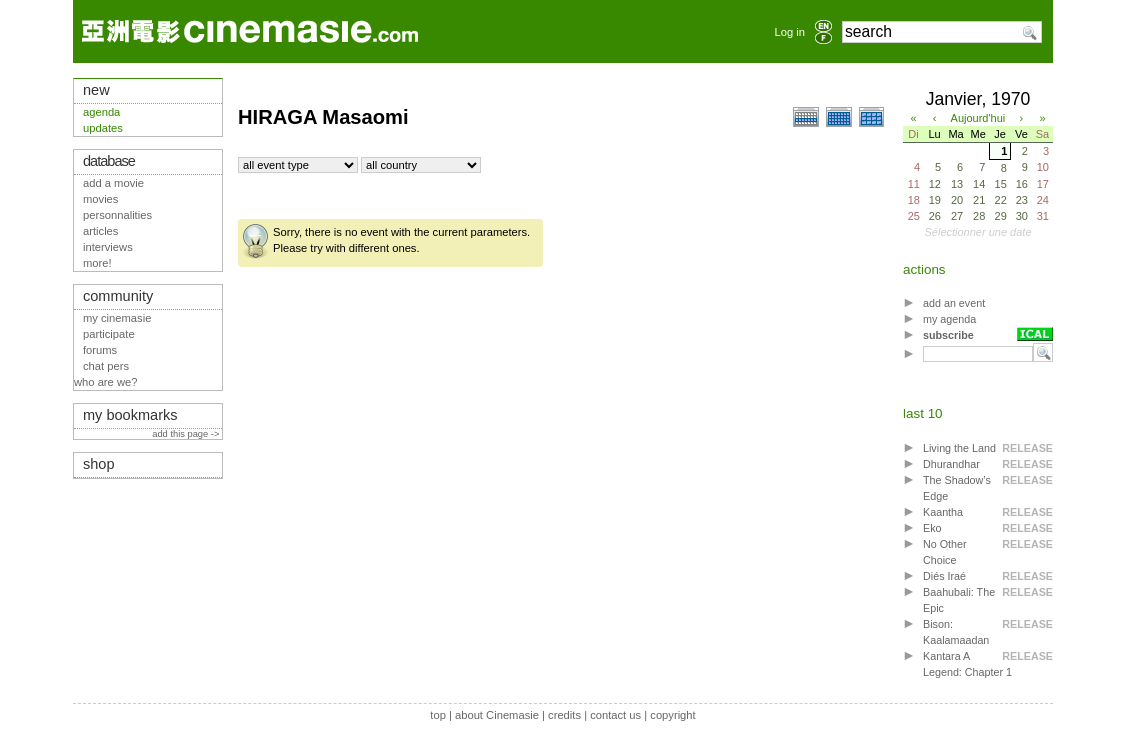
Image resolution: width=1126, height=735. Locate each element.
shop (99, 464)
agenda (101, 112)
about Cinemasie (497, 715)
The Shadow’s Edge (957, 488)
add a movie (113, 183)
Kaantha (943, 512)
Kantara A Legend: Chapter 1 (967, 664)
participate (109, 334)
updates (103, 128)
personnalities (117, 215)
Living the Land (959, 448)
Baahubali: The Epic (959, 600)
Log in (790, 32)
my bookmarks (130, 415)
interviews (108, 247)
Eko (932, 528)
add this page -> (187, 434)
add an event (954, 303)
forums (100, 350)
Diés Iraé (944, 576)
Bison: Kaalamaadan (956, 632)
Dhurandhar (951, 464)
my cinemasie (117, 318)
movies (100, 199)
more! (97, 263)
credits (564, 715)
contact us (615, 715)
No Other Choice (945, 552)
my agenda (949, 319)
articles (100, 231)
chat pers (106, 366)
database (109, 161)
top (438, 715)
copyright (672, 715)
